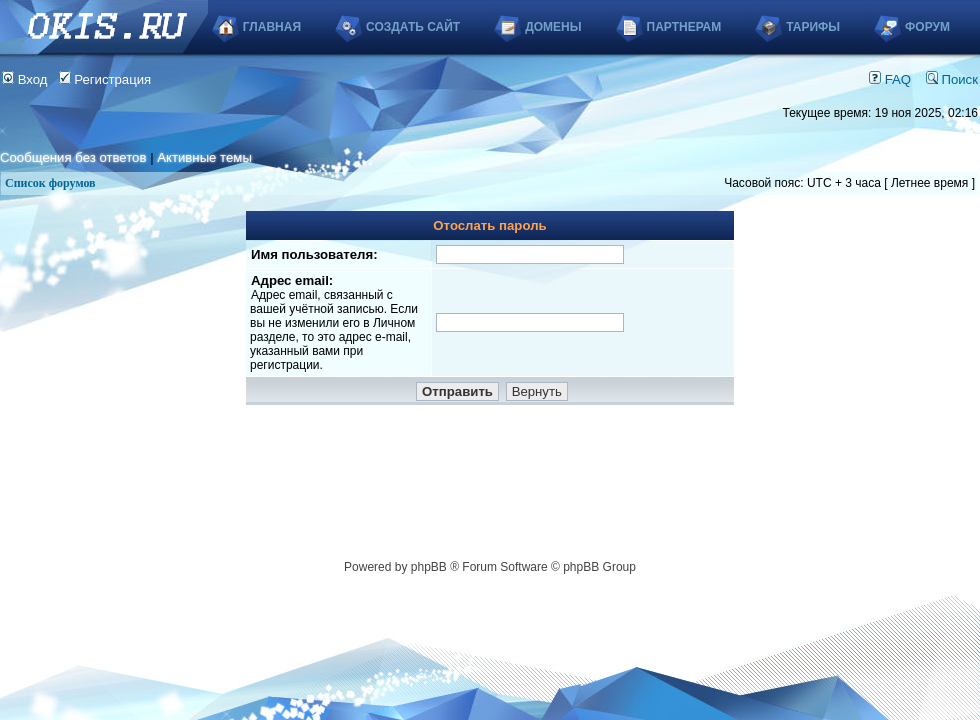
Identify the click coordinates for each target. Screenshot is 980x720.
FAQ (890, 79)
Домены (553, 27)
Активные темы (204, 157)
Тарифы (813, 27)
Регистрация (105, 79)
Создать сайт (413, 27)
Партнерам (684, 27)
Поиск (952, 79)
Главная (272, 27)
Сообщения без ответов (73, 157)
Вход (25, 79)
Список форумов (50, 183)
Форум (927, 27)
